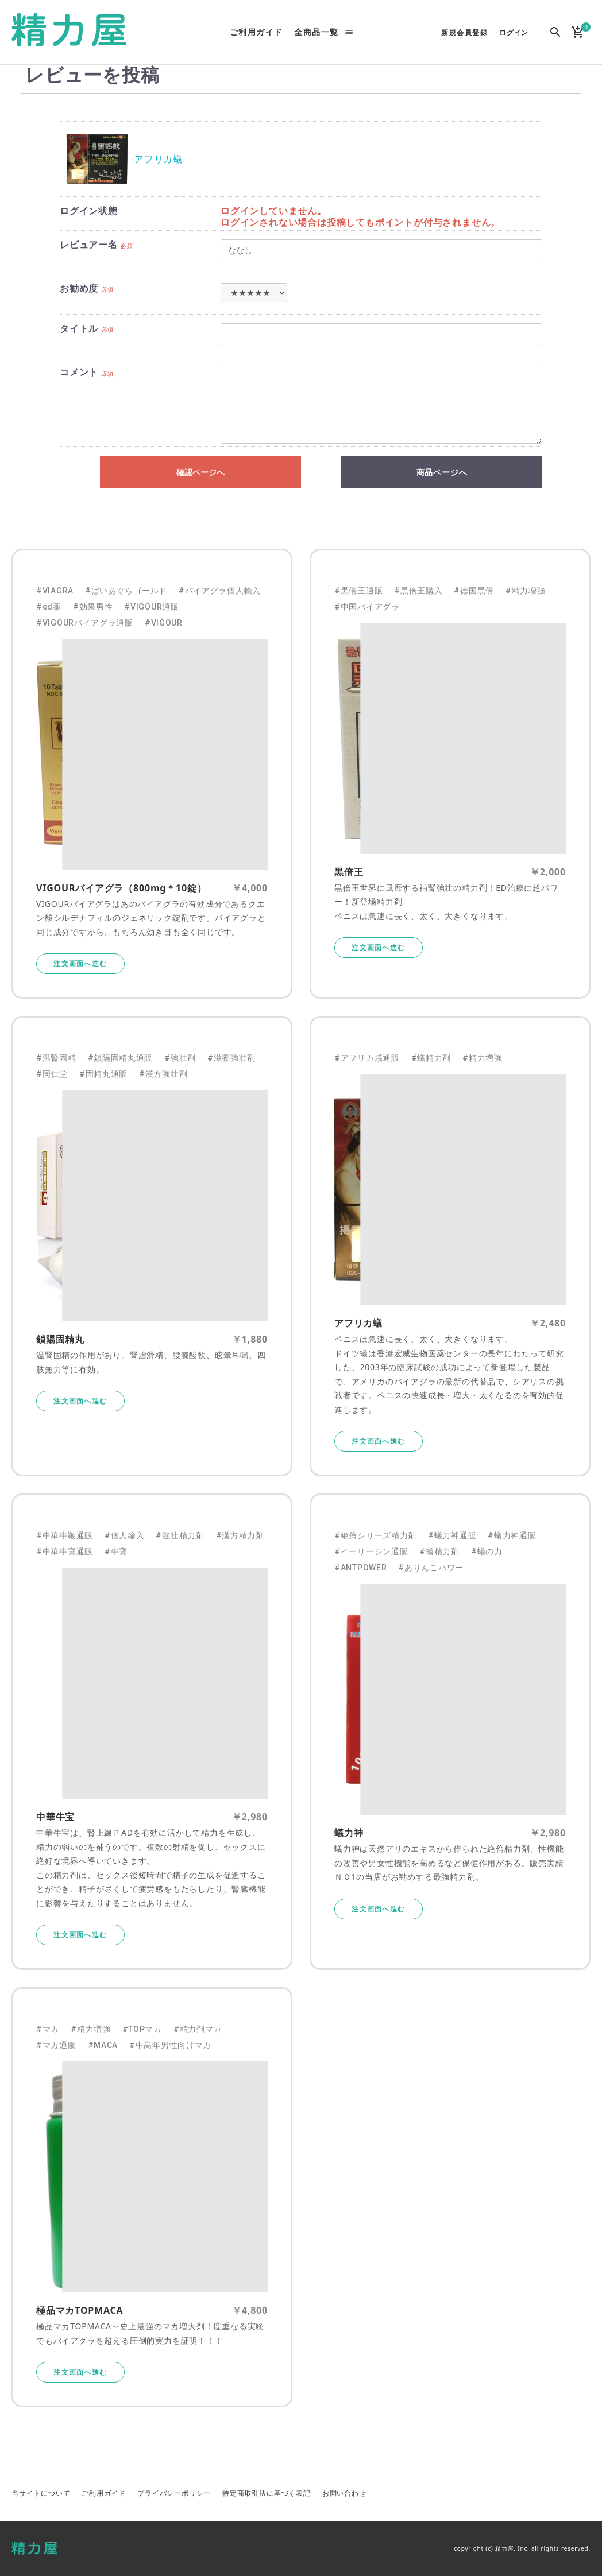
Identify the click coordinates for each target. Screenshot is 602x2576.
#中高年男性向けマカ (170, 2045)
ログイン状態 (89, 210)
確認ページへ (200, 472)
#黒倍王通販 (358, 590)
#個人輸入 (125, 1535)
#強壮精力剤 (180, 1535)
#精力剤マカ (197, 2029)
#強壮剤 (180, 1057)
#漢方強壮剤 (163, 1073)
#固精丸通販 (103, 1073)
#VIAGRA (55, 590)
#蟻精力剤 (431, 1057)
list (349, 32)
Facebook (553, 2493)
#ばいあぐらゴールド (126, 590)
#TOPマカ (142, 2029)
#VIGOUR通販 (151, 606)
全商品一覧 (316, 32)
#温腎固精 (56, 1057)
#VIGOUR (164, 622)
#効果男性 (93, 606)
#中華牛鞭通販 (64, 1535)
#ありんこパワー (431, 1567)
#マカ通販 (56, 2045)
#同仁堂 (52, 1073)
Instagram (581, 2493)
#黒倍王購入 (418, 590)
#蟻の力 (487, 1551)
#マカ (47, 2029)
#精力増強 (525, 590)
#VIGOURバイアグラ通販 (84, 622)
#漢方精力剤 (240, 1535)
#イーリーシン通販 (371, 1551)
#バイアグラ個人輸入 (220, 590)
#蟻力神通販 (452, 1535)
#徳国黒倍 (474, 590)
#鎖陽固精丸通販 (120, 1057)
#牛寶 (116, 1551)
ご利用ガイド (256, 32)
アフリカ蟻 (158, 159)
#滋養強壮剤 (231, 1057)
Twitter (525, 2493)
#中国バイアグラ (367, 606)
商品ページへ (442, 472)
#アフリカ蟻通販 (367, 1057)
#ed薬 (48, 606)
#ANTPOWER (360, 1567)
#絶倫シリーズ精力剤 (375, 1535)
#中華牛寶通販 (64, 1551)
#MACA (103, 2045)
